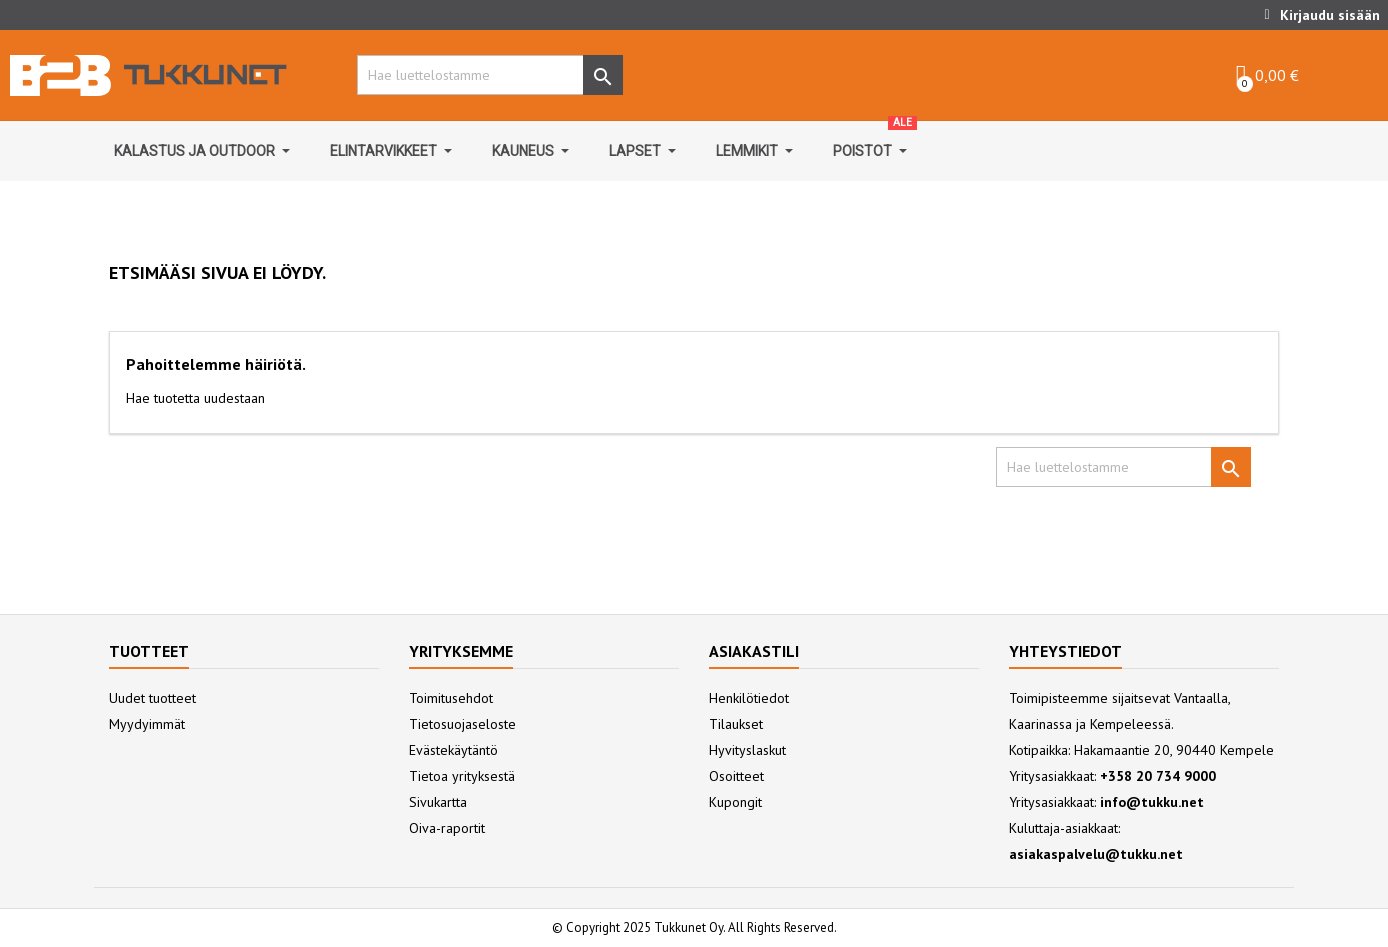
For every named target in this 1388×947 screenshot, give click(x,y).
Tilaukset (736, 724)
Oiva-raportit (447, 828)
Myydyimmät (147, 724)
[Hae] (484, 75)
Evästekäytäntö (453, 750)
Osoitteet (736, 776)
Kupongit (735, 802)
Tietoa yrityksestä (462, 776)
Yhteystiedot (1065, 651)
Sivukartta (438, 802)
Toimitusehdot (451, 698)
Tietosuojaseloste (462, 724)
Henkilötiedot (749, 698)
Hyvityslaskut (747, 750)
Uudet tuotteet (152, 698)
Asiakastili (754, 651)
